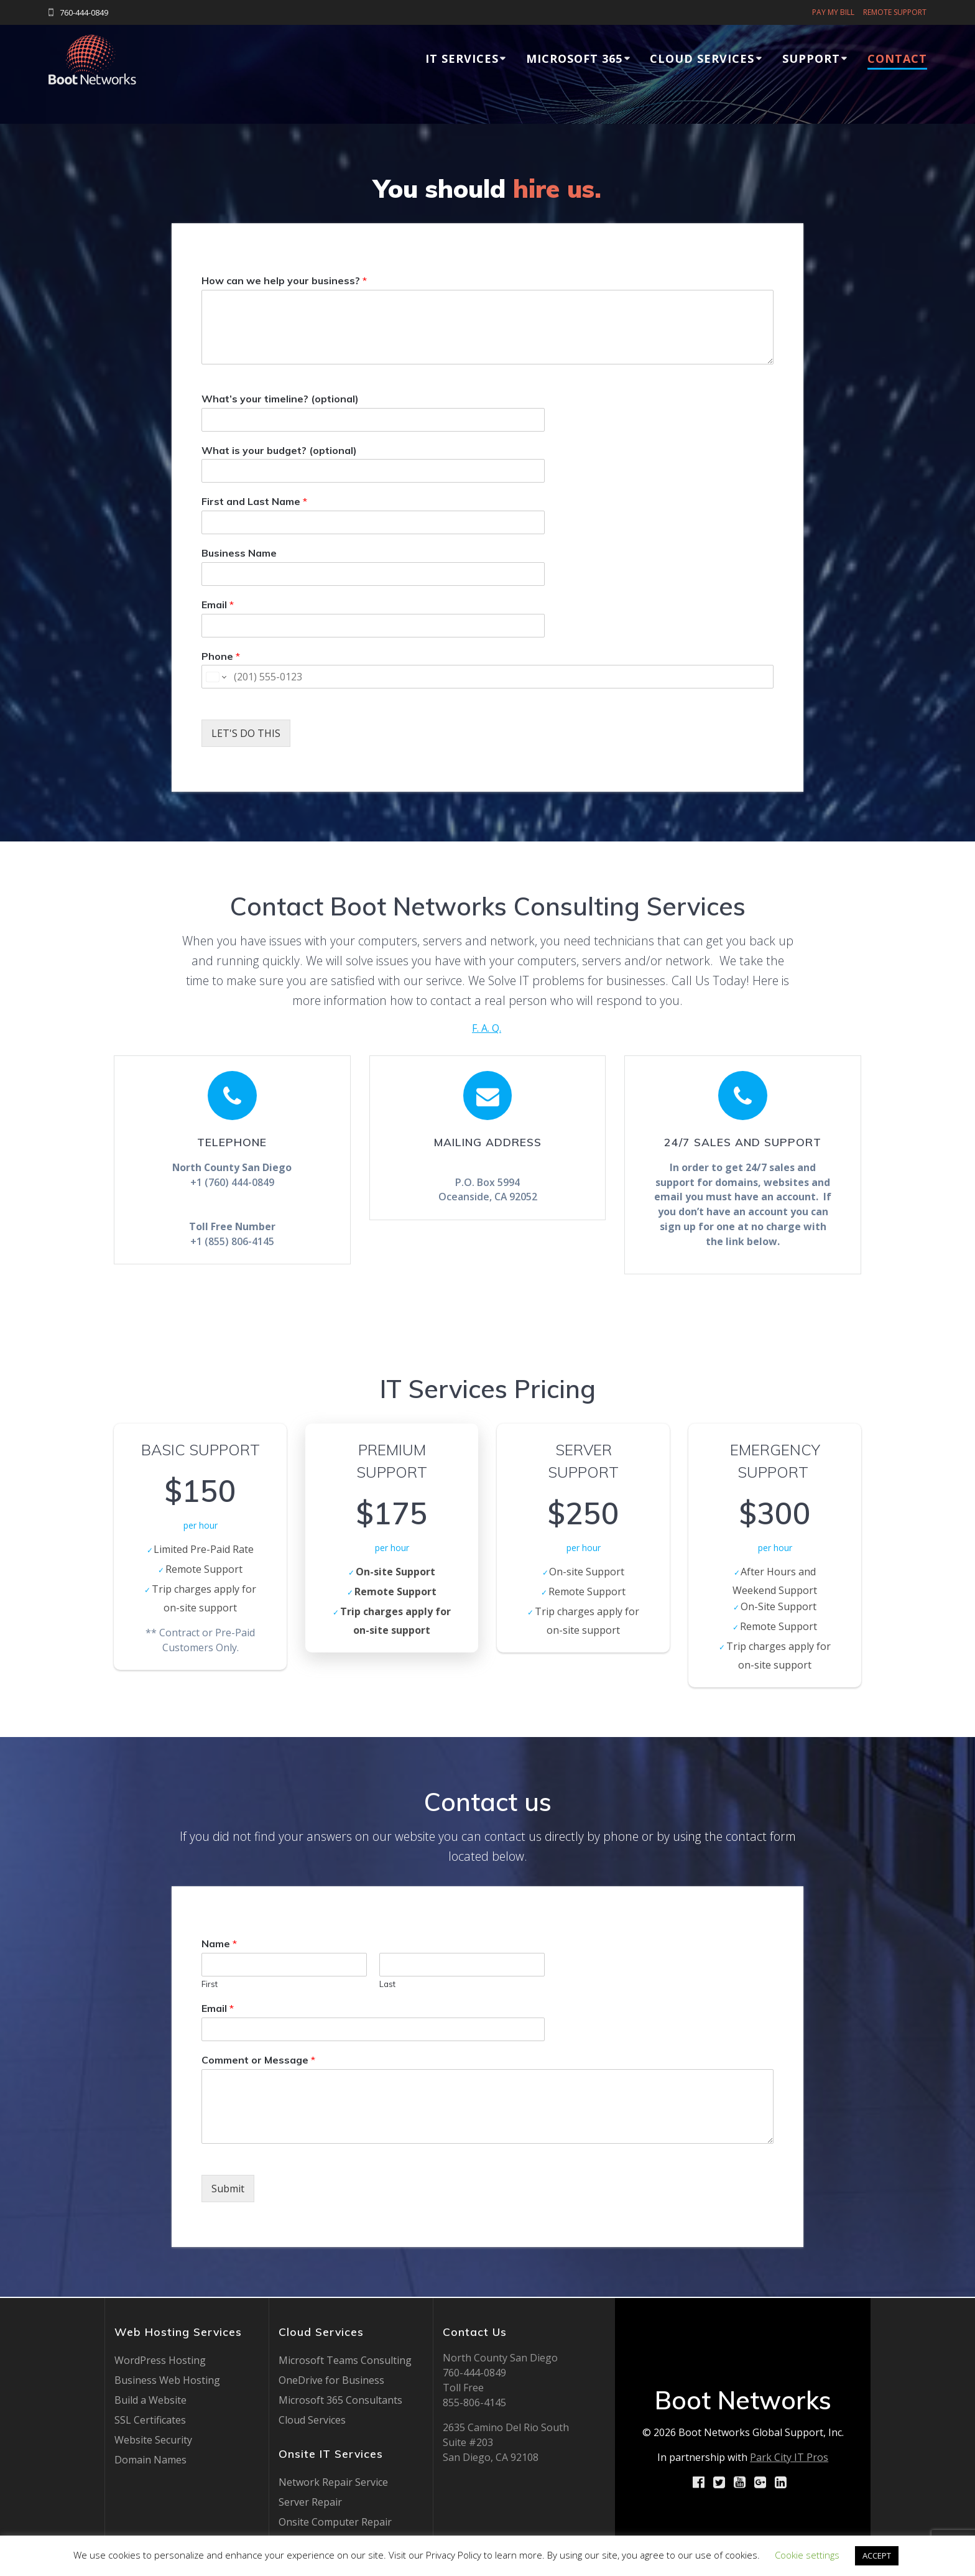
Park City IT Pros (789, 2457)
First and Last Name (254, 501)
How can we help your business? (284, 280)
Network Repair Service (333, 2482)
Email (217, 604)
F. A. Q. (486, 1028)
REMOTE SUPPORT (894, 12)
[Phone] (487, 676)
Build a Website (150, 2400)
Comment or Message (258, 2061)
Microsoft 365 (574, 58)
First (209, 1985)
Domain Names (150, 2460)
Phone (220, 656)
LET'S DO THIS (245, 733)
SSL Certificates (150, 2420)
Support (811, 58)
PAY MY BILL (833, 12)
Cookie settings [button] (807, 2555)
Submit (227, 2189)
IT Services (462, 58)
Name (219, 1945)
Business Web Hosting (167, 2380)
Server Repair (310, 2502)
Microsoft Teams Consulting (345, 2360)
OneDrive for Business (331, 2380)
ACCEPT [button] (876, 2555)
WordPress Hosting (160, 2360)
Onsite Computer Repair (335, 2522)
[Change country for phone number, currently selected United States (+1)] (215, 676)
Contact (897, 58)
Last (387, 1985)
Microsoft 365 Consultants (340, 2400)
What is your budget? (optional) (279, 450)
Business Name (239, 553)
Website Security (153, 2440)
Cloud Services (702, 58)
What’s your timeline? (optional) (280, 398)
